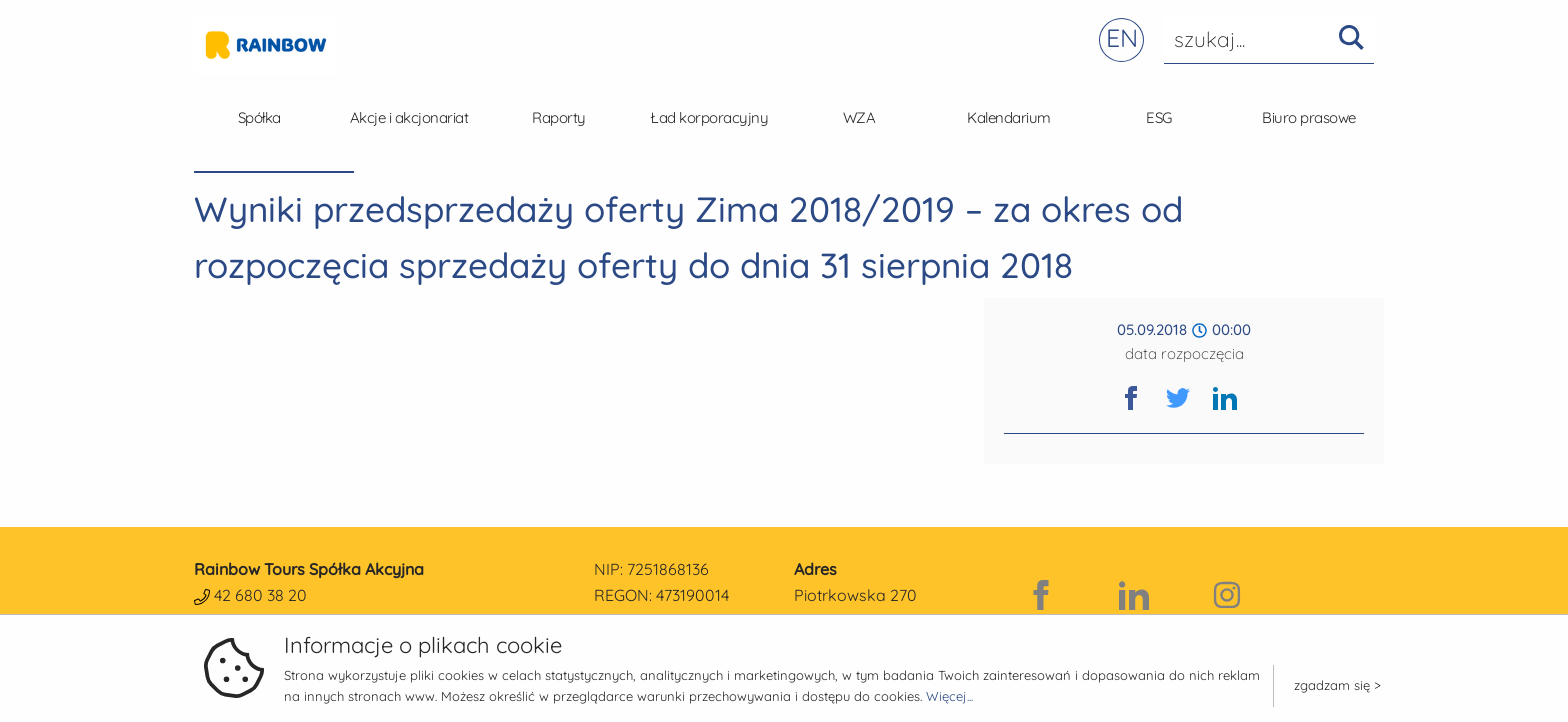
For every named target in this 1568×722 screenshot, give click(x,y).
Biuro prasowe (1309, 117)
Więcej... (949, 696)
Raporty (559, 117)
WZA (859, 117)
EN (1122, 37)
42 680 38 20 (260, 595)
